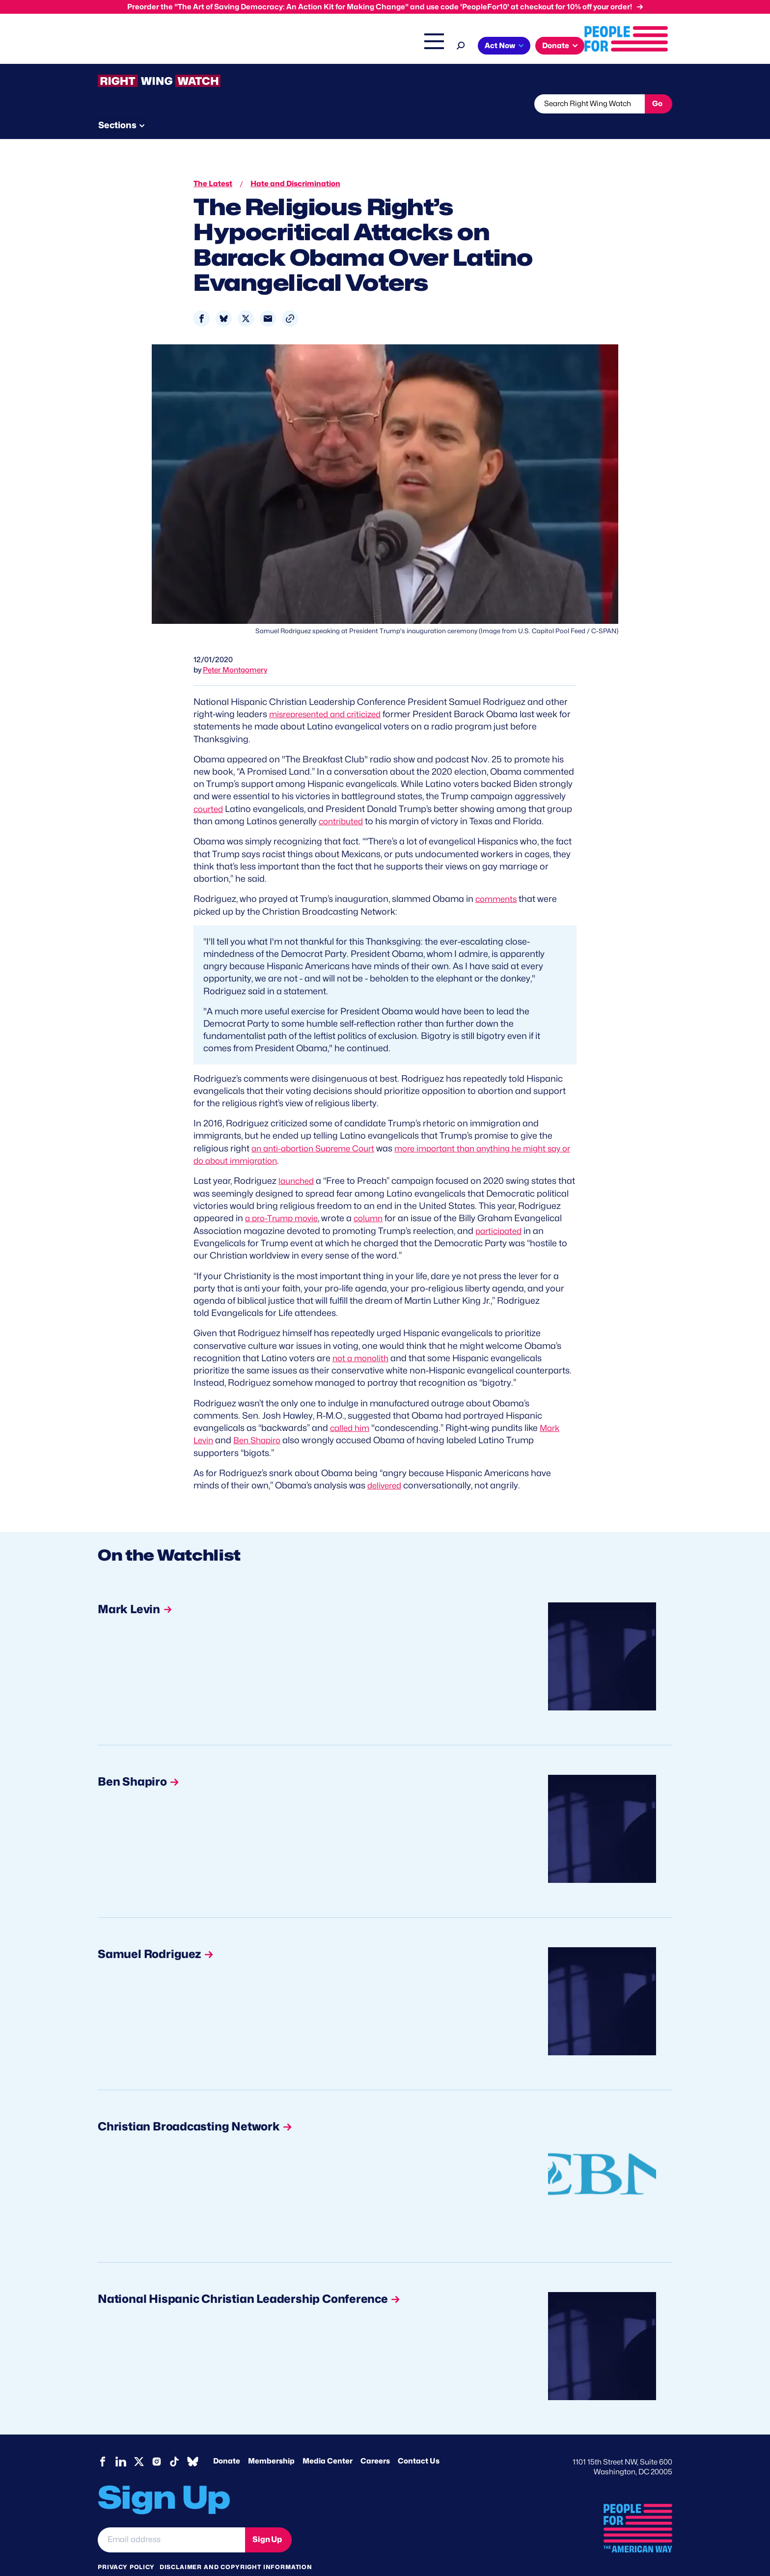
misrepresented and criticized (330, 695)
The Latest (477, 46)
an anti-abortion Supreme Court (318, 1128)
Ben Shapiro (261, 1420)
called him (351, 1407)
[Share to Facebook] (201, 300)
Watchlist (226, 103)
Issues (299, 46)
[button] (290, 300)
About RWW (284, 103)
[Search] (549, 44)
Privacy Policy (126, 2546)
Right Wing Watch (418, 46)
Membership (271, 2440)
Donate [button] (643, 45)
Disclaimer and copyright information (236, 2546)
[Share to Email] (268, 300)
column (420, 1198)
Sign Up (267, 2518)
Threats (168, 103)
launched (297, 1161)
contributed (343, 802)
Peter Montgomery (235, 651)
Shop (515, 46)
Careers (375, 2440)
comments (497, 879)
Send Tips (418, 103)
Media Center (327, 2440)
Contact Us (419, 2440)
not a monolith (362, 1338)
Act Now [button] (588, 45)
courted (209, 789)
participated (237, 1223)
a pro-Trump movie (329, 1198)
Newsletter (351, 103)
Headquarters (353, 46)
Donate (226, 2440)
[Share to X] (246, 300)
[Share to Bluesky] (224, 300)
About (258, 46)
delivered (386, 1465)
